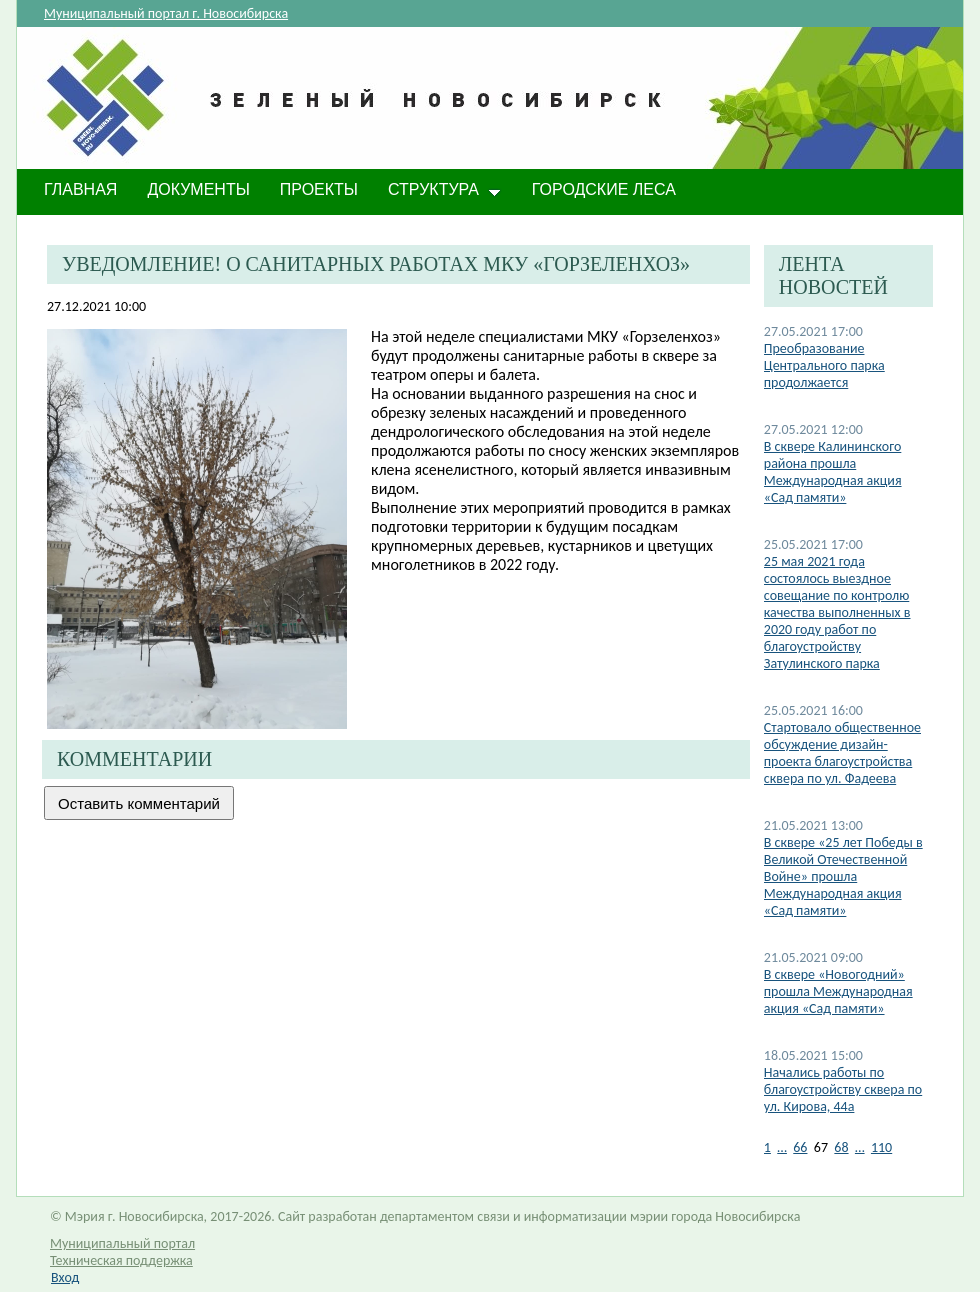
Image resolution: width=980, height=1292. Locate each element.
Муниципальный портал (122, 1243)
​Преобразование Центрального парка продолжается (824, 365)
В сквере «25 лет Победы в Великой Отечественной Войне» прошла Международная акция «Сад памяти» (843, 876)
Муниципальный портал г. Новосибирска (166, 13)
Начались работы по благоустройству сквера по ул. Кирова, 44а (843, 1089)
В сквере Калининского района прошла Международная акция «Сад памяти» (833, 472)
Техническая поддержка (121, 1260)
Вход (65, 1277)
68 (841, 1147)
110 (881, 1147)
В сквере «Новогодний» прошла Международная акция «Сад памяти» (838, 991)
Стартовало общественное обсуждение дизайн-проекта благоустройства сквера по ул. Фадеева (842, 753)
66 (800, 1147)
